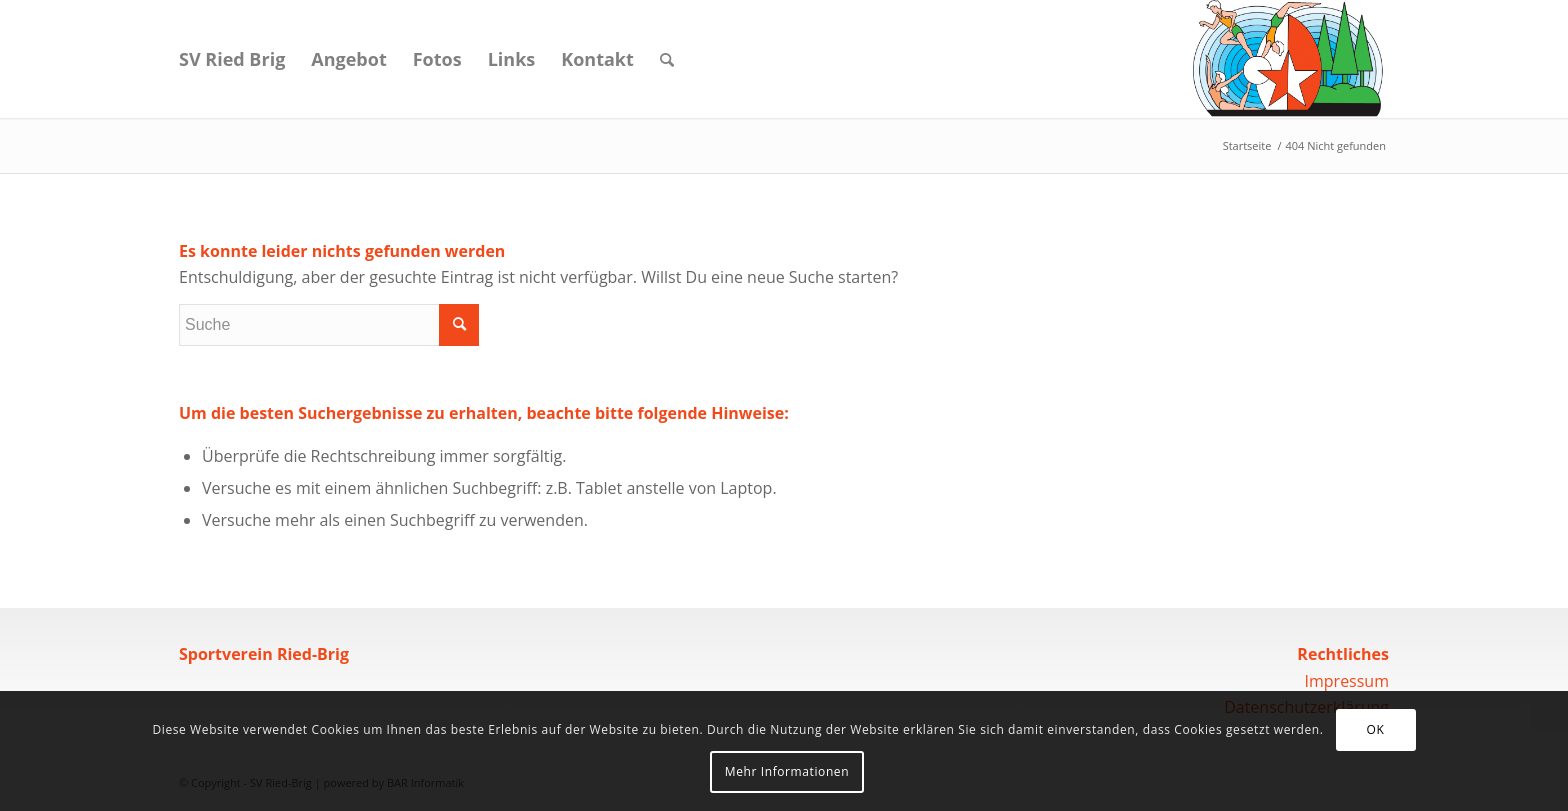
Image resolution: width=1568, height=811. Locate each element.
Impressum (1347, 681)
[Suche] (667, 59)
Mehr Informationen (787, 771)
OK (1376, 729)
